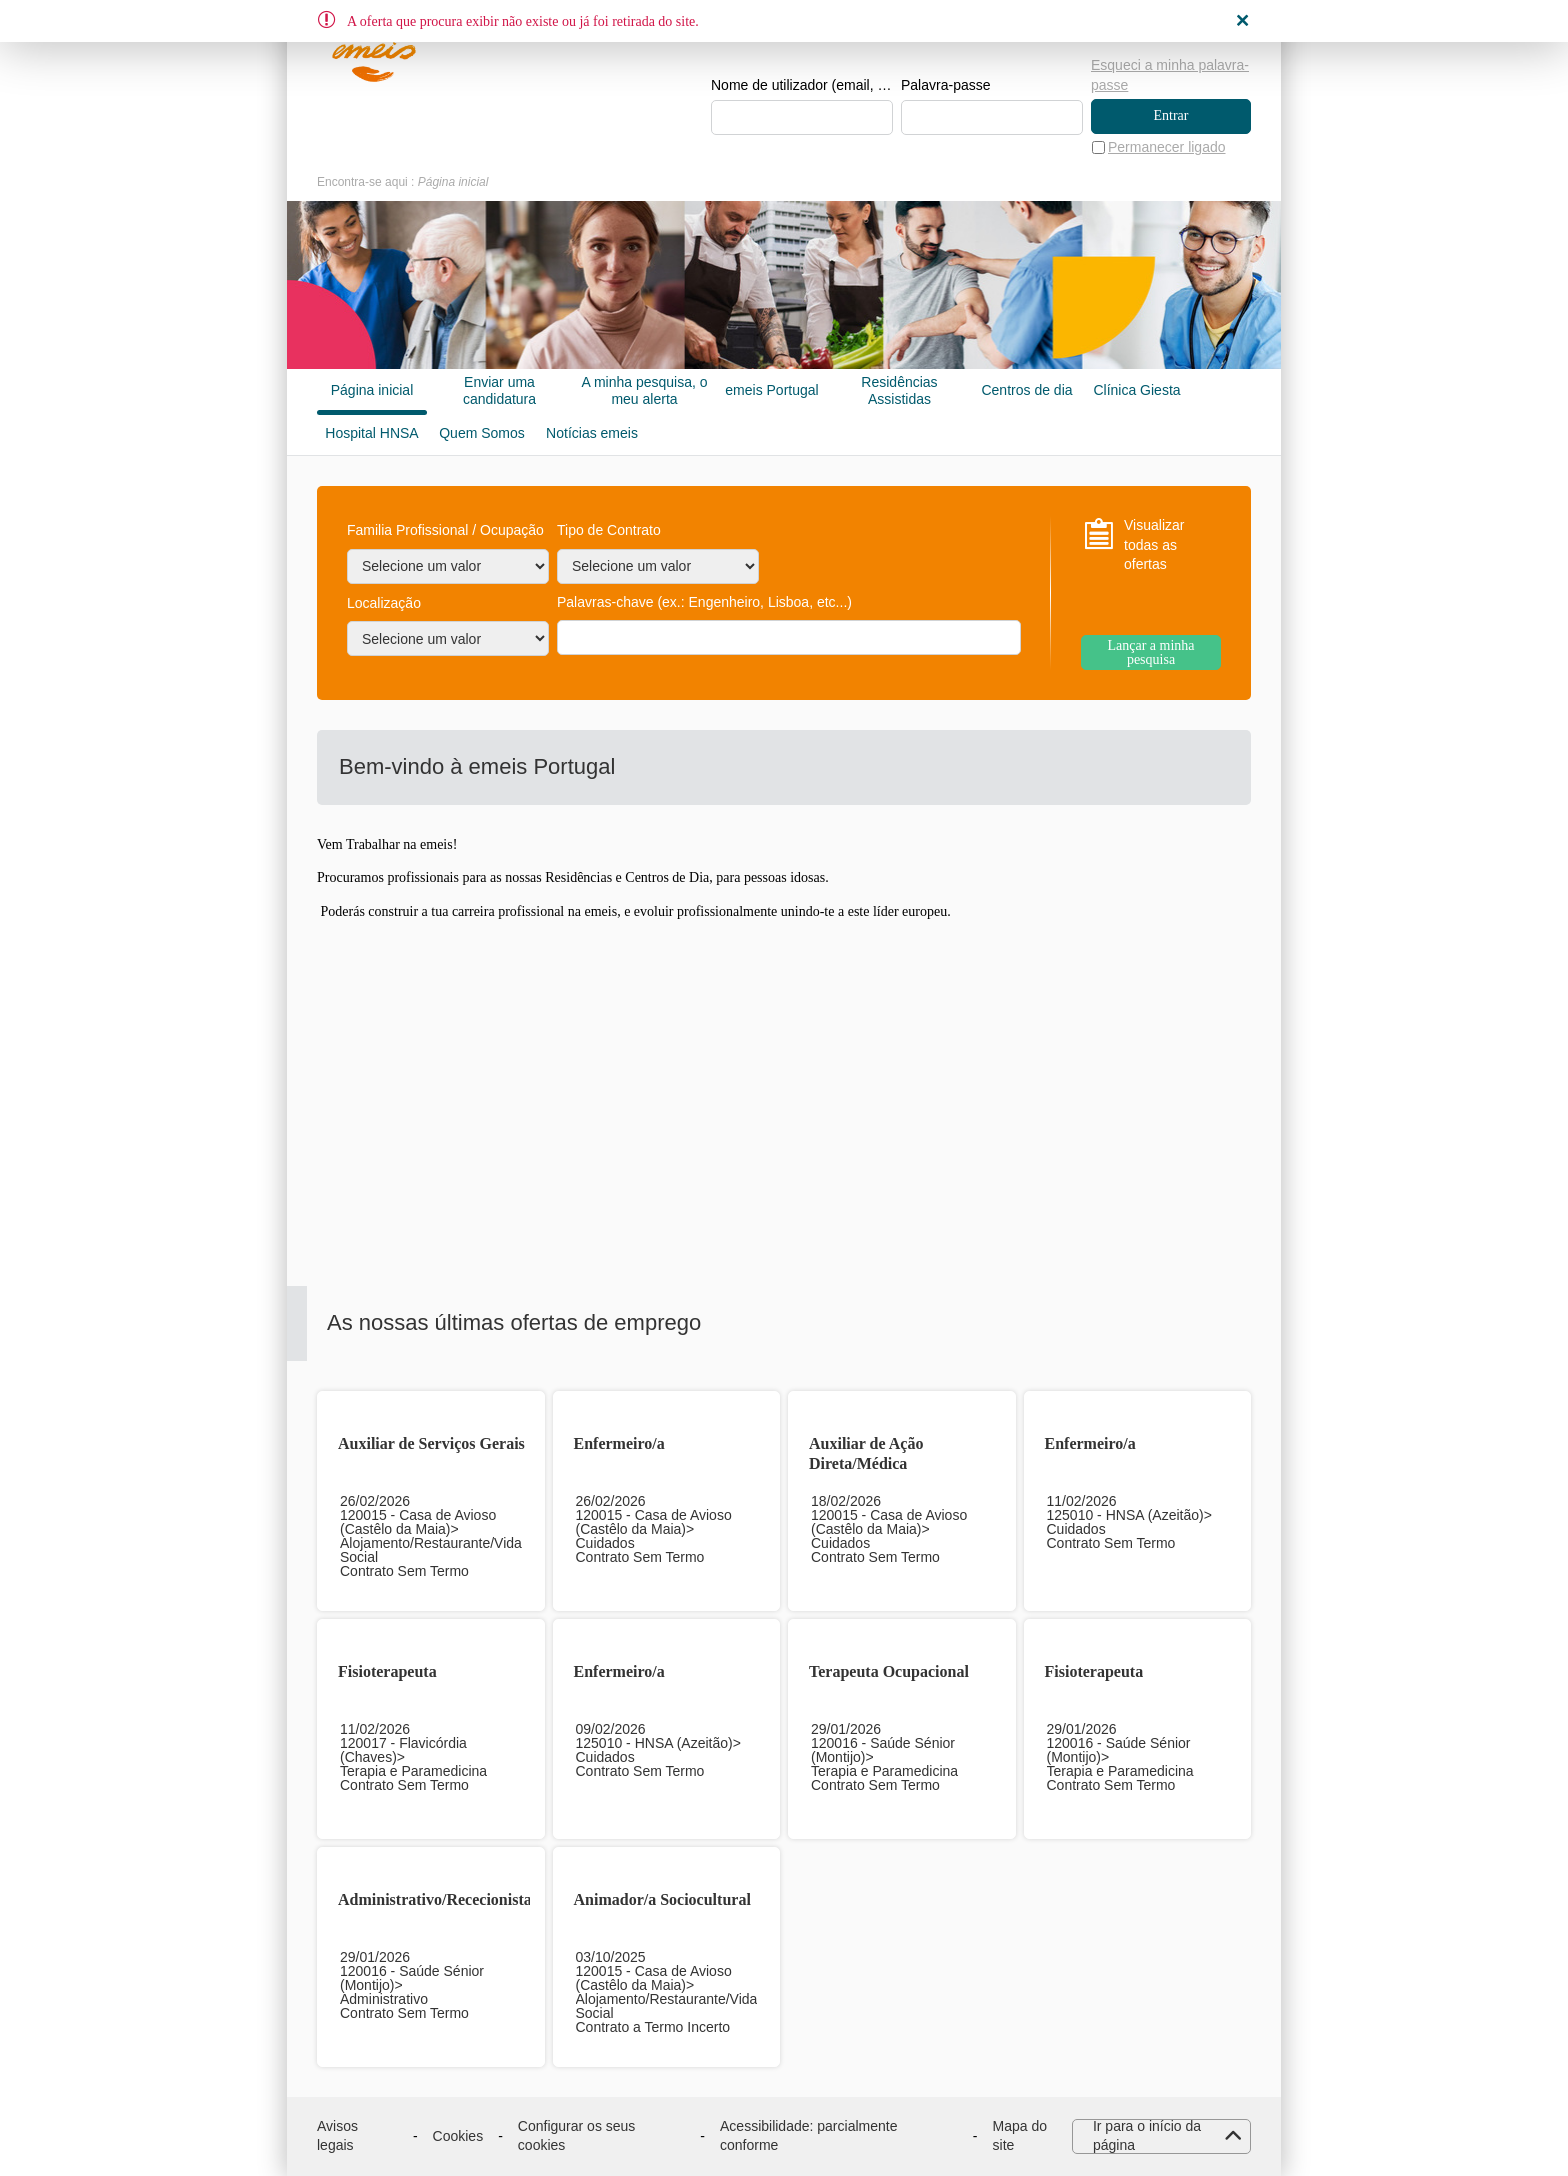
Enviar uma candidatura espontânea (499, 390)
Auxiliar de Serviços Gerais (431, 1443)
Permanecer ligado (1167, 147)
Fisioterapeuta (387, 1671)
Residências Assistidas (899, 390)
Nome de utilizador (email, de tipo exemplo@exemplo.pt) (802, 86)
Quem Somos (482, 433)
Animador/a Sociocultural (662, 1899)
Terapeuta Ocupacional (889, 1671)
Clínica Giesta (1136, 390)
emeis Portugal (771, 390)
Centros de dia (1026, 390)
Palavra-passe (946, 86)
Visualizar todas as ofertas (1154, 544)
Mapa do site (1020, 2136)
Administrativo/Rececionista (435, 1899)
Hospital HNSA (371, 433)
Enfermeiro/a (619, 1443)
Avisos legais (337, 2136)
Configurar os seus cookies (577, 2136)
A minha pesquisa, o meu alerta (644, 390)
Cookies (458, 2136)
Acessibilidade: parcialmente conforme (808, 2136)
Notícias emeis (592, 433)
